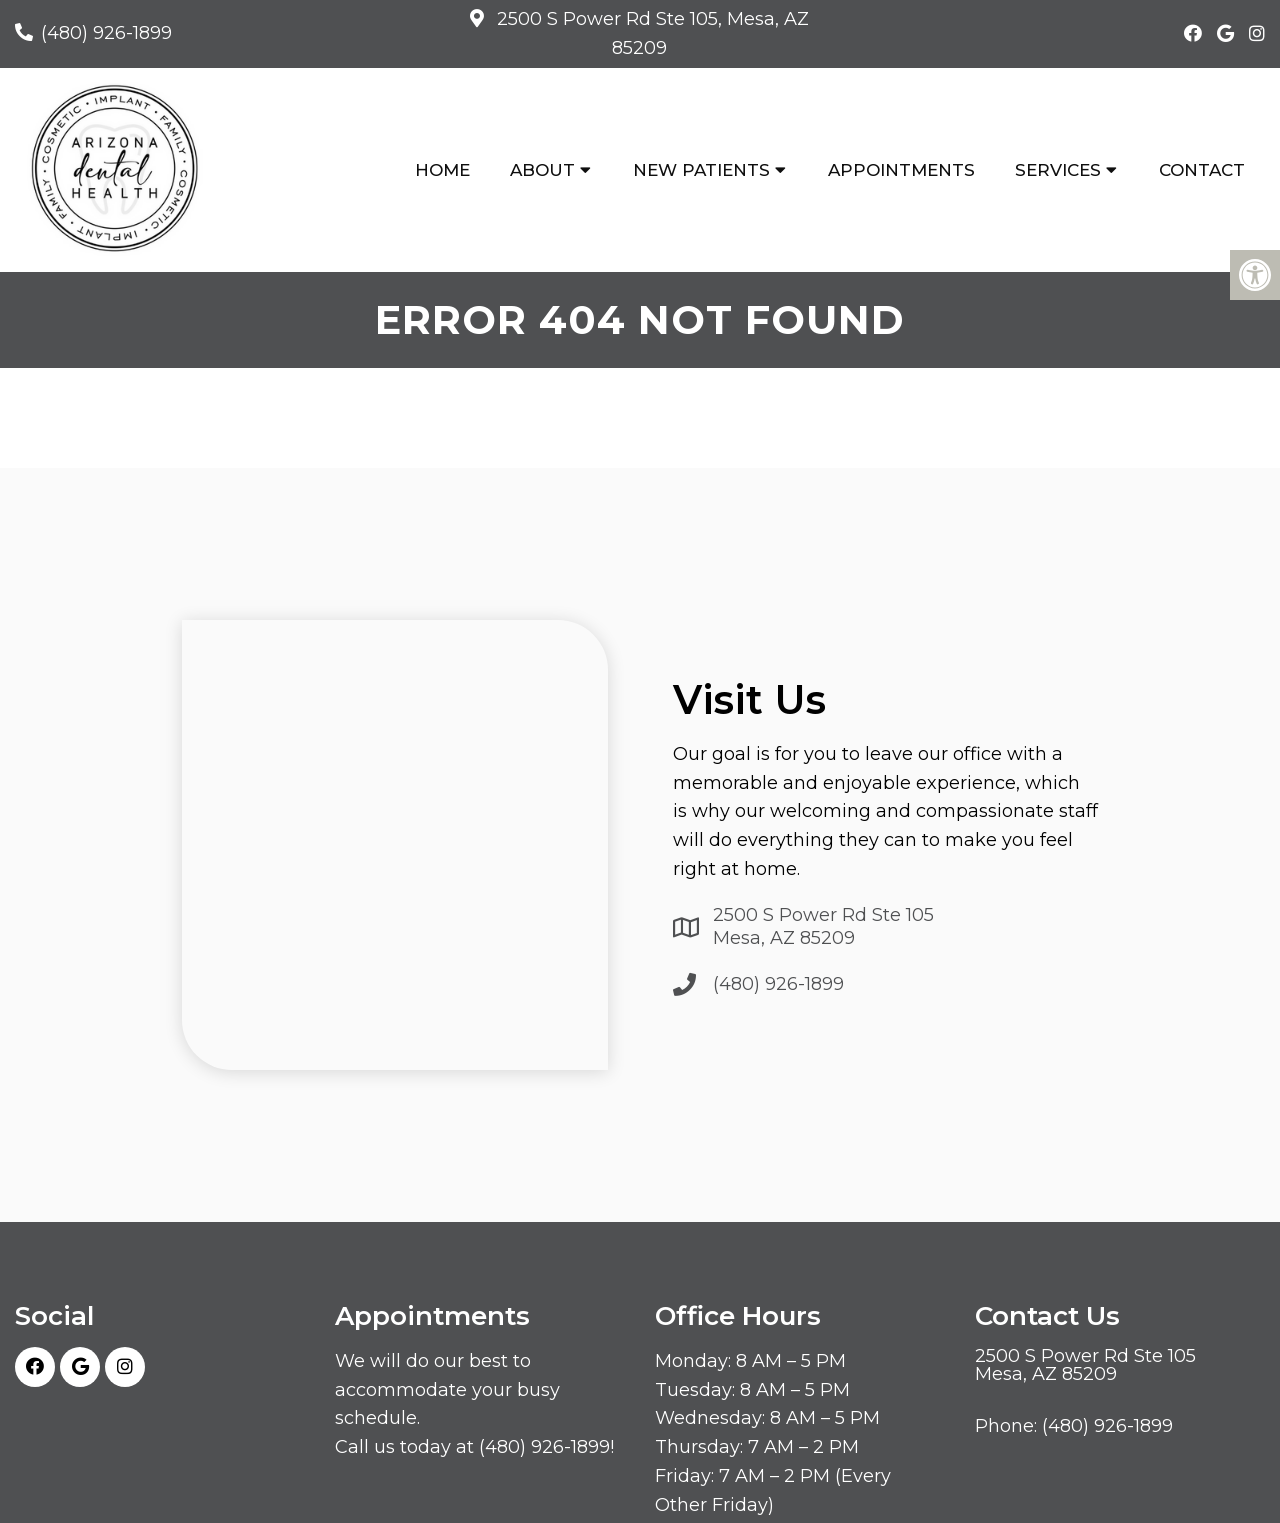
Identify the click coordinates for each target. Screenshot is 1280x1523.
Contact (1202, 170)
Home (442, 170)
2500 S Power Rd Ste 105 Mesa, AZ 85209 (823, 926)
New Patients (701, 170)
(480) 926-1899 (106, 33)
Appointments (901, 170)
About (542, 170)
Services (1058, 170)
